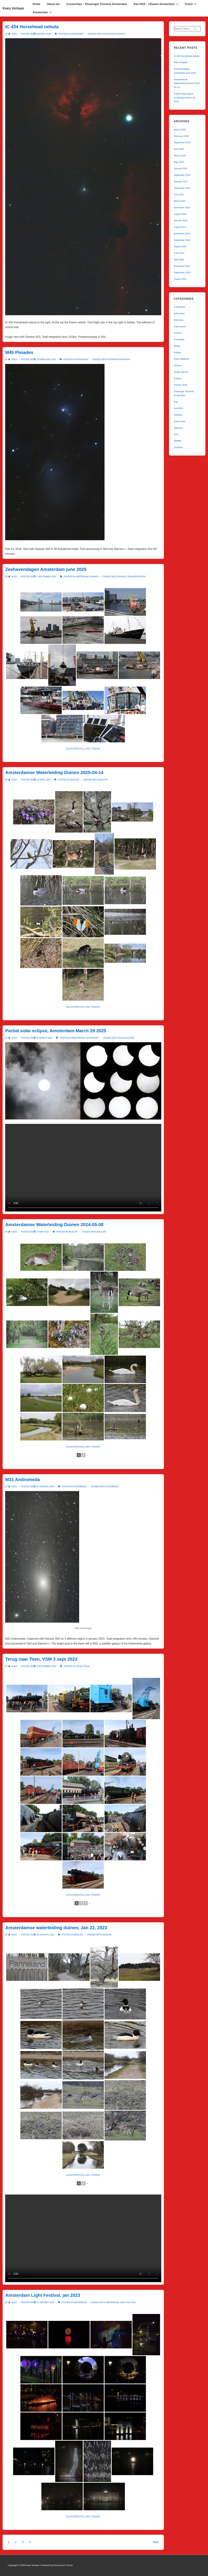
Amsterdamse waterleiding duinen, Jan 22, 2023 (56, 1927)
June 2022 (179, 194)
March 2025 (180, 155)
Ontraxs (178, 378)
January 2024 (180, 168)
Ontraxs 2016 (180, 385)
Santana (178, 415)
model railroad (181, 372)
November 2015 (182, 266)
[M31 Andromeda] (45, 1486)
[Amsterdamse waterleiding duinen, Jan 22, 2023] (45, 1935)
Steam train (82, 1666)
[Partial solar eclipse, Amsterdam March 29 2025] (44, 1038)
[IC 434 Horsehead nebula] (43, 34)
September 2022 (182, 188)
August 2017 (180, 227)
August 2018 (180, 214)
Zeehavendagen (136, 576)
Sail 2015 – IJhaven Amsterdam (156, 4)
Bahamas (178, 320)
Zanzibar (178, 447)
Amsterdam (43, 12)
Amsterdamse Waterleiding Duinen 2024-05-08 (54, 1224)
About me (53, 4)
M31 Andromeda (22, 1479)
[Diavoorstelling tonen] (83, 748)
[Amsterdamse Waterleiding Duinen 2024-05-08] (42, 1232)
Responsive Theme (63, 2565)
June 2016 (179, 253)
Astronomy (76, 34)
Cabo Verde (180, 326)
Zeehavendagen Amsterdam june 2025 (46, 569)
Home (36, 4)
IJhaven (94, 576)
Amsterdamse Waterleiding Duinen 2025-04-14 (54, 772)
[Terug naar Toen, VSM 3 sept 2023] (46, 1666)
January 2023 (180, 181)
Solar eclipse (126, 1038)
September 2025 (182, 142)
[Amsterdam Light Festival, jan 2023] (45, 2302)
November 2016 (182, 233)
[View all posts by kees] (13, 34)
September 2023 (182, 175)
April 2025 (179, 149)
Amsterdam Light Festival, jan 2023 (42, 2295)
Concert (178, 333)
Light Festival (128, 2302)
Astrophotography (114, 34)
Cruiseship (179, 339)
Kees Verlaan (13, 8)
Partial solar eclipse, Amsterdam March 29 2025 (55, 1030)
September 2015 (182, 272)
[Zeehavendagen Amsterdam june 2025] (46, 576)
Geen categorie (181, 359)
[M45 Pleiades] (46, 359)
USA (176, 434)
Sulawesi (178, 428)
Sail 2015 (178, 408)
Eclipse (177, 352)
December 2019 (182, 207)
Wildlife (74, 779)
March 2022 (180, 201)
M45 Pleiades (19, 352)
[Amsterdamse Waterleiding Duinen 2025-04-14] (43, 779)
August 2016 (180, 246)
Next (156, 2542)
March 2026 (180, 129)
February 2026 (181, 136)
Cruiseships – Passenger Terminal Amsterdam (96, 4)
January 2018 (180, 220)
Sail (176, 402)
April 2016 (179, 259)
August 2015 (180, 279)
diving (177, 346)
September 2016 (182, 240)
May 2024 (179, 162)
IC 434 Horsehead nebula (31, 26)
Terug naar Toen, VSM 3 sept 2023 (41, 1659)
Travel (191, 4)
